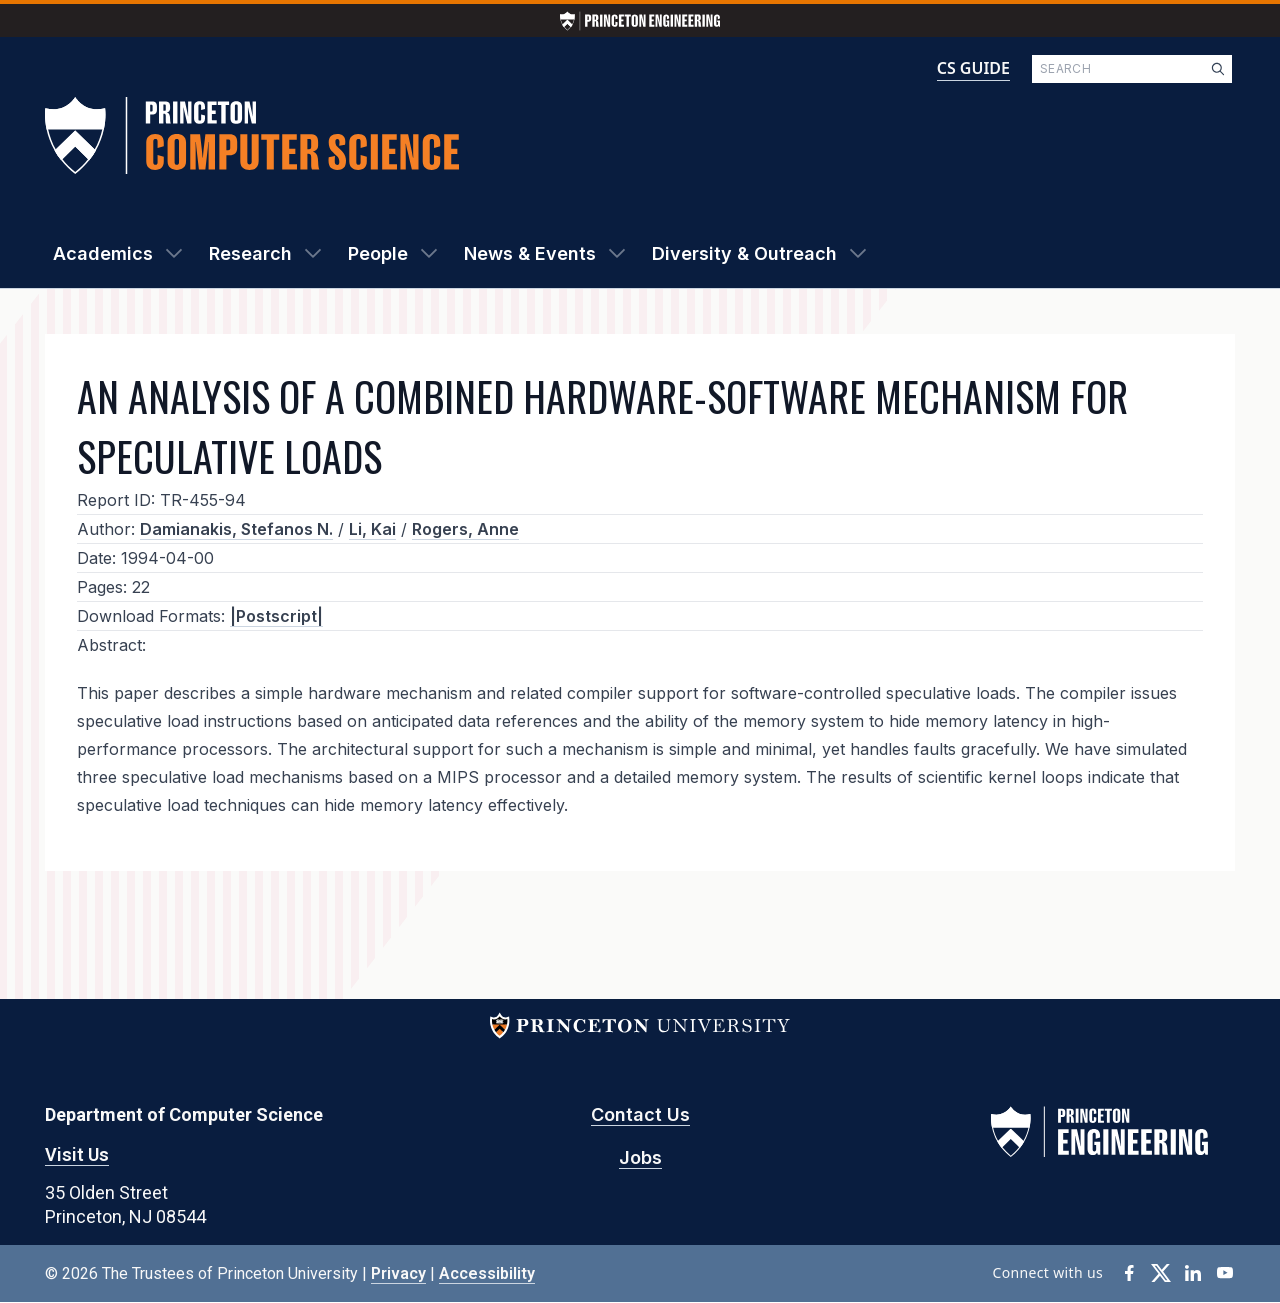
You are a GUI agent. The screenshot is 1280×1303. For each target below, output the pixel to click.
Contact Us (640, 1114)
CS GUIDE (973, 68)
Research (250, 253)
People (378, 253)
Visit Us (77, 1154)
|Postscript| (276, 616)
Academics (103, 253)
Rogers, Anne (465, 529)
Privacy (398, 1273)
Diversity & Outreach (744, 253)
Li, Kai (372, 529)
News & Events (530, 253)
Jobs (640, 1157)
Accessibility (487, 1273)
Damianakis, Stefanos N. (236, 529)
